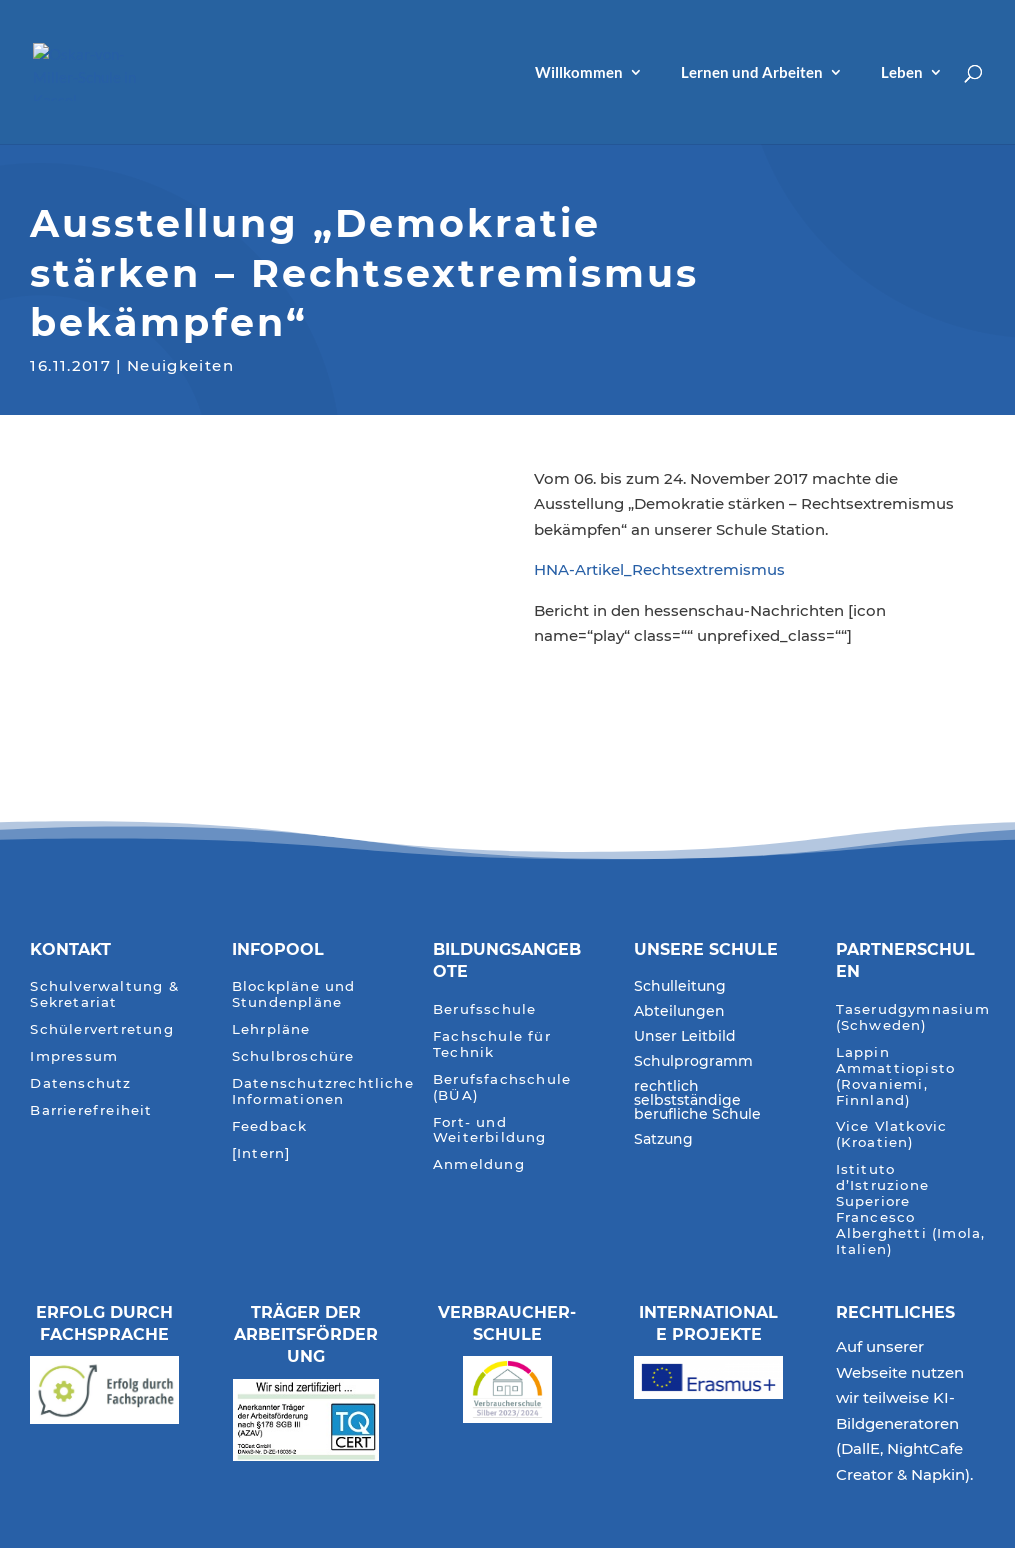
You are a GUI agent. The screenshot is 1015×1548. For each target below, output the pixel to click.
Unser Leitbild (685, 1037)
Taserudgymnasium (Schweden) (913, 1017)
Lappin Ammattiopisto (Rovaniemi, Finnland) (896, 1076)
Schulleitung (680, 987)
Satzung (663, 1140)
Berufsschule (484, 1009)
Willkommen (579, 73)
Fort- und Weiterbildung (490, 1130)
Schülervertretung (101, 1029)
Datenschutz (80, 1083)
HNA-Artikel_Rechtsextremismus (659, 569)
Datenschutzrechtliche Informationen (323, 1091)
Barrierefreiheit (91, 1110)
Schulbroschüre (293, 1056)
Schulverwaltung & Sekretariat (104, 994)
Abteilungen (679, 1012)
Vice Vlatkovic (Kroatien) (892, 1134)
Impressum (74, 1056)
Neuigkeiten (180, 363)
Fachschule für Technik (492, 1044)
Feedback (270, 1126)
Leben (902, 73)
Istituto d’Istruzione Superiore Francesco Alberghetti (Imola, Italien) (911, 1209)
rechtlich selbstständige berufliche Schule (697, 1101)
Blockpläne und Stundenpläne (294, 994)
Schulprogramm (693, 1062)
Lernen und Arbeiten (752, 73)
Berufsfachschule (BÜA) (502, 1087)
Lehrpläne (271, 1029)
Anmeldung (479, 1164)
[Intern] (261, 1153)
